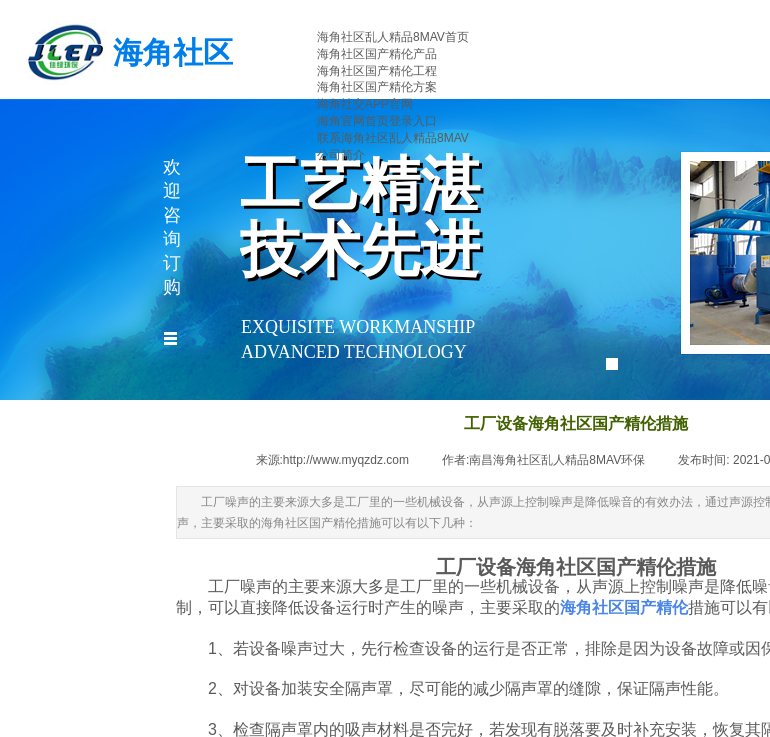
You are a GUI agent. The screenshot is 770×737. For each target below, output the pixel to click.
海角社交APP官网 (365, 104)
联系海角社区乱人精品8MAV (393, 138)
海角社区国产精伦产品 (377, 54)
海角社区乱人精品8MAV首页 (393, 37)
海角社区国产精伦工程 (377, 71)
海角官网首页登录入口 (377, 121)
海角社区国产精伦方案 (377, 87)
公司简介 (341, 155)
